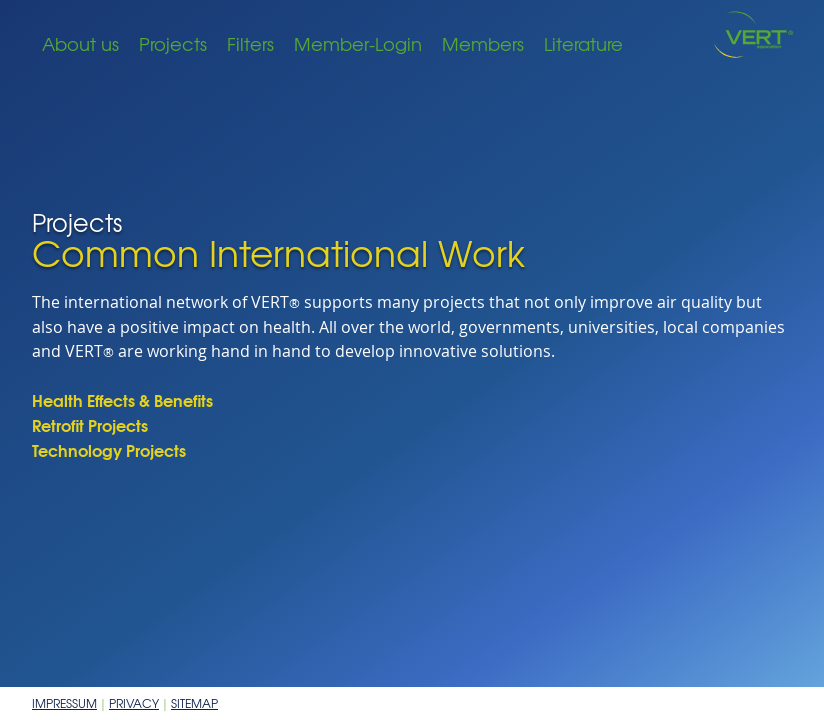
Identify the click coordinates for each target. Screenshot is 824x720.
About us (80, 43)
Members (483, 43)
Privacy (134, 703)
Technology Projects (109, 449)
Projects (173, 43)
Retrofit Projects (90, 424)
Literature (583, 43)
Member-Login (358, 43)
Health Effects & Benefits (122, 399)
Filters (250, 43)
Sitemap (194, 703)
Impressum (64, 703)
